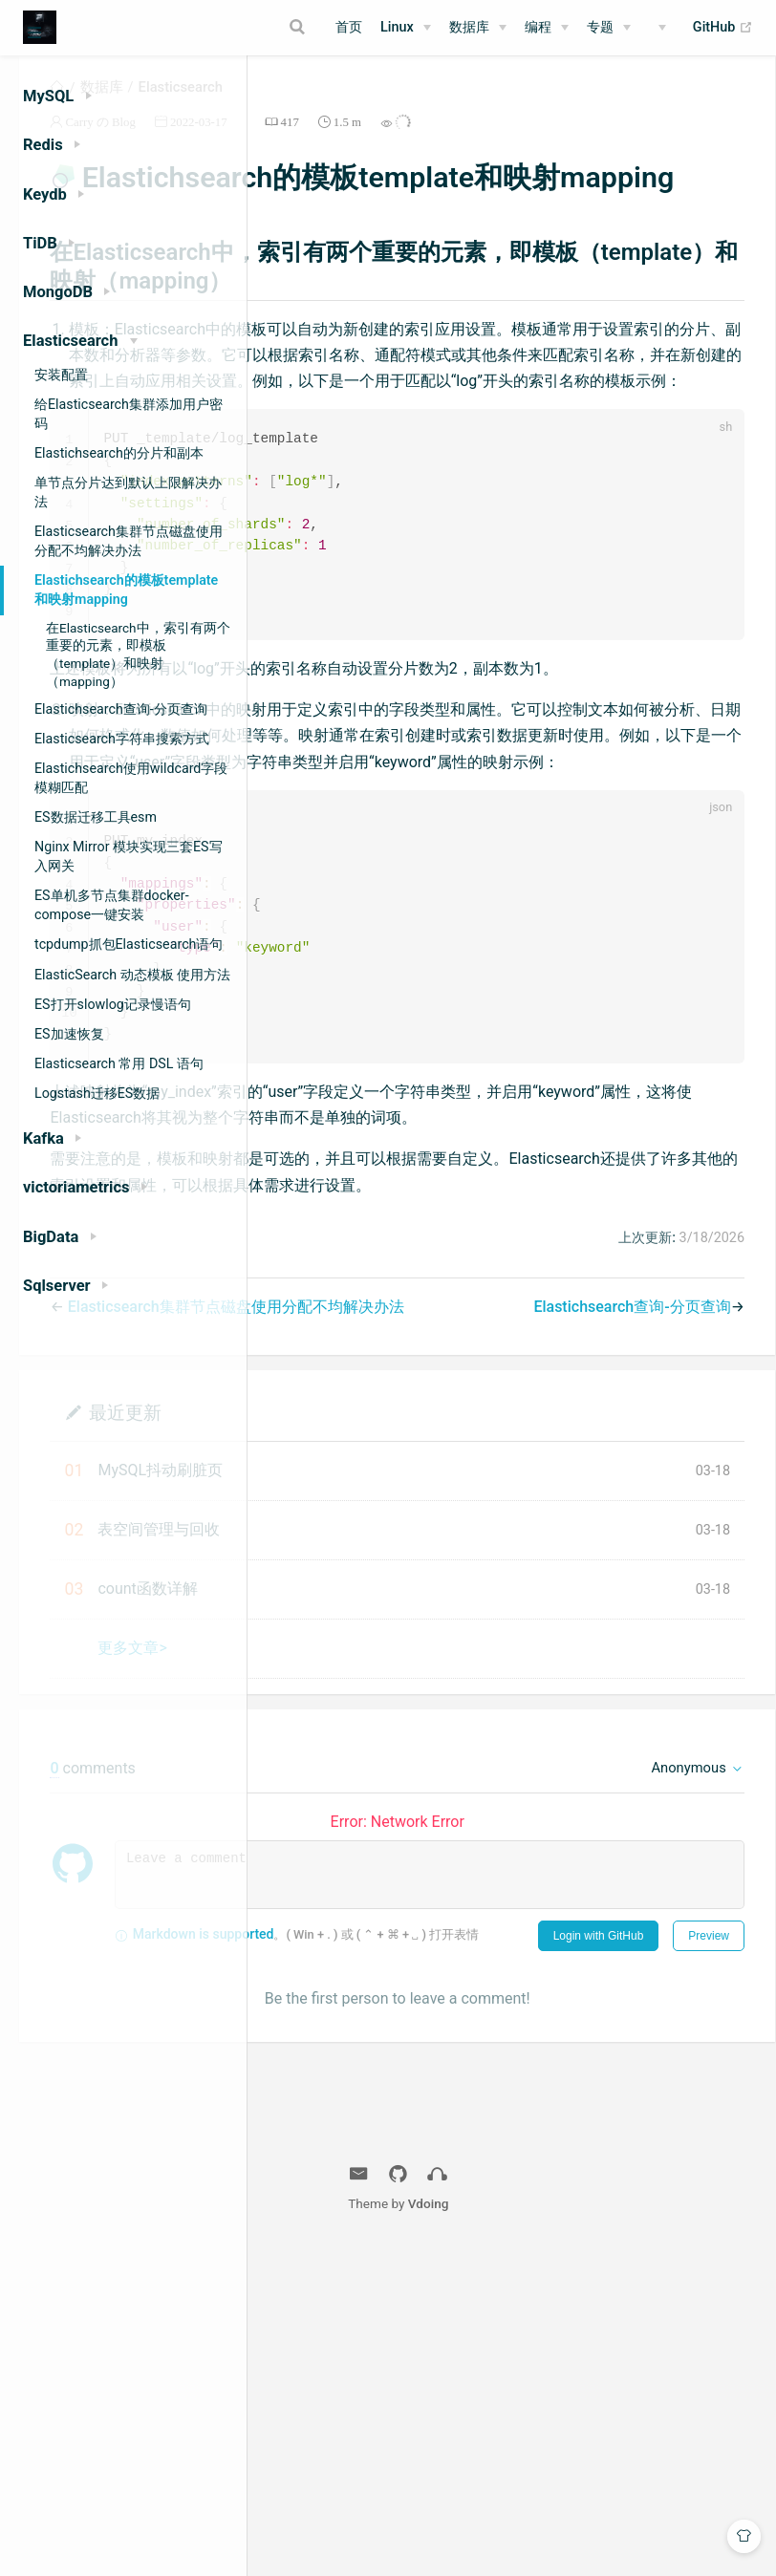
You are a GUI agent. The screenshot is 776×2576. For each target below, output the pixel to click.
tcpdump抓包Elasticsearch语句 (128, 944)
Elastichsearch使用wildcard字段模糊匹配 (130, 778)
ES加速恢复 (69, 1033)
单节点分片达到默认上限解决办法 (128, 492)
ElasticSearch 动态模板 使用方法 (132, 974)
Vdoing (555, 2530)
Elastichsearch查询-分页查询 (120, 709)
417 (530, 144)
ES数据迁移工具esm (95, 817)
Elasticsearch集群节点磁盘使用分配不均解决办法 (128, 541)
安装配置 (61, 374)
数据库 (469, 27)
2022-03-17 (438, 144)
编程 (538, 27)
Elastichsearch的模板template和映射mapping (126, 589)
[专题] (609, 27)
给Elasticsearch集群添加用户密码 (128, 414)
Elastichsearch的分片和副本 (119, 453)
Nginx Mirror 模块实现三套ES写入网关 (128, 856)
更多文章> (372, 1952)
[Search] (300, 27)
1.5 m (587, 144)
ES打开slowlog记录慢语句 (112, 1004)
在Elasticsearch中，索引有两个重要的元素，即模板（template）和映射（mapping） (138, 655)
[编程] (547, 27)
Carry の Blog (341, 144)
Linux (397, 27)
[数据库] (478, 27)
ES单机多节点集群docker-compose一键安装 (111, 905)
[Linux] (405, 27)
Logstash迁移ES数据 (97, 1093)
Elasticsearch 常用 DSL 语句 (119, 1063)
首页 (348, 27)
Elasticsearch (420, 109)
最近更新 (365, 1716)
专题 (600, 27)
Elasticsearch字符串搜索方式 (121, 738)
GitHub (723, 27)
